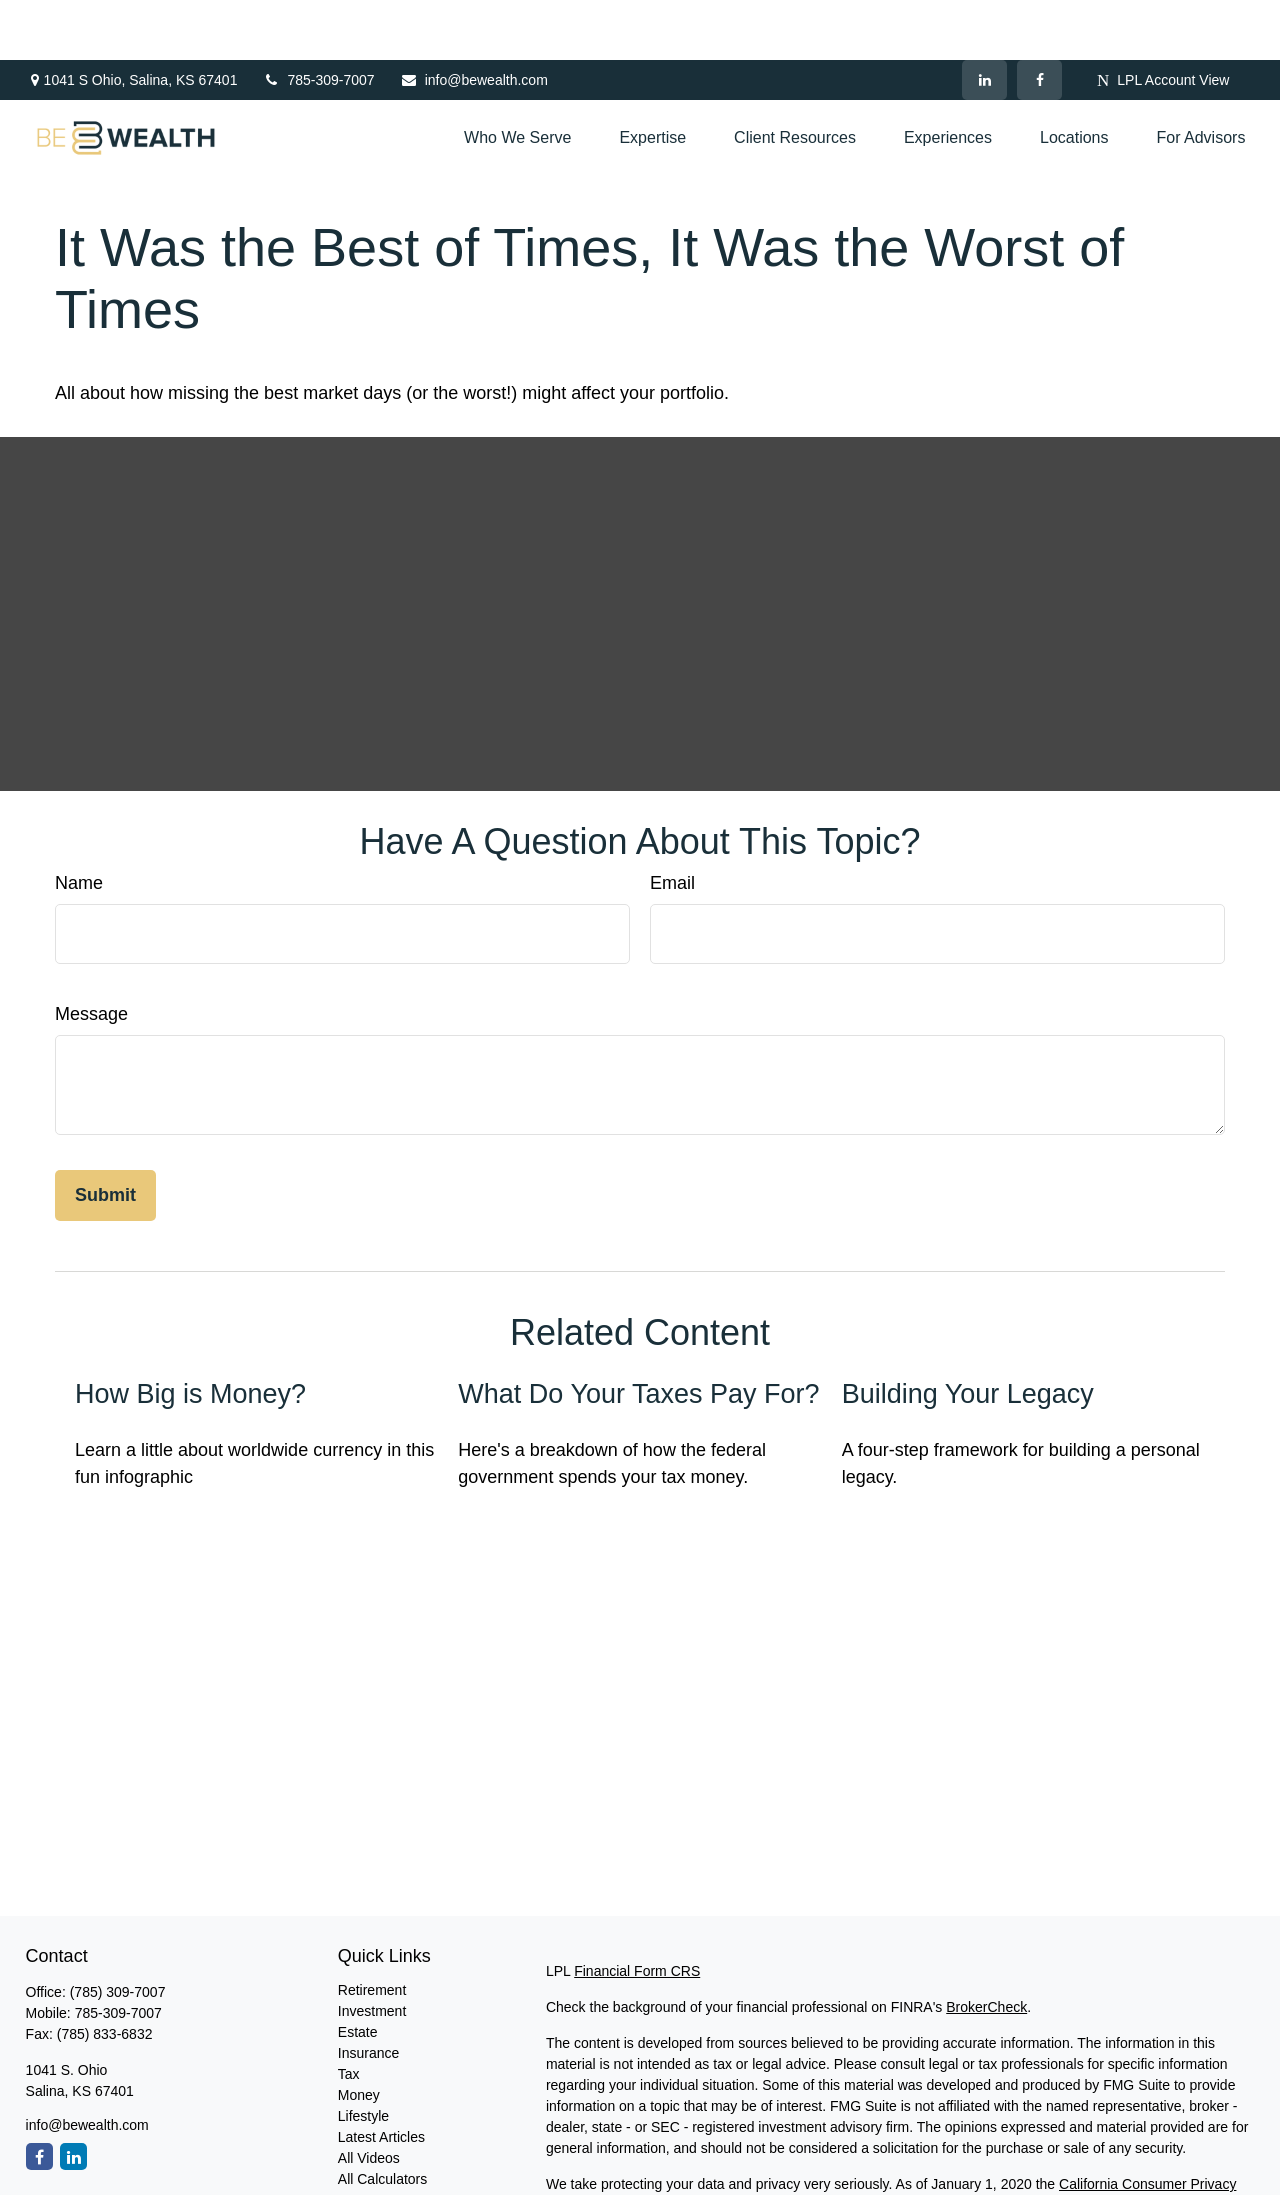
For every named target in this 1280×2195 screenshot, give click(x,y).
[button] (517, 78)
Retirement (372, 1930)
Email (672, 823)
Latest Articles (381, 2077)
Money (359, 2035)
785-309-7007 (318, 20)
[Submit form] (105, 1135)
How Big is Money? (190, 1334)
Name (79, 823)
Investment (372, 1951)
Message (91, 954)
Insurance (368, 1993)
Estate (358, 1972)
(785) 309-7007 (118, 1932)
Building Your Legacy (968, 1334)
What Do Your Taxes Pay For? (638, 1334)
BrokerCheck (986, 1947)
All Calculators (382, 2119)
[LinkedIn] (984, 20)
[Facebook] (1039, 20)
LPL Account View (1163, 20)
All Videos (369, 2098)
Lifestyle (363, 2056)
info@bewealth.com (474, 20)
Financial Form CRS (637, 1911)
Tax (349, 2014)
